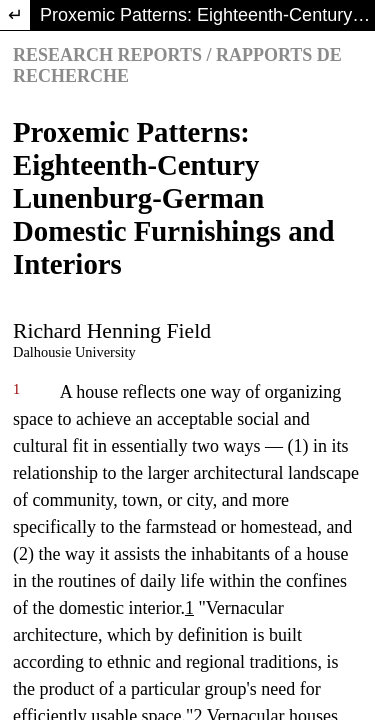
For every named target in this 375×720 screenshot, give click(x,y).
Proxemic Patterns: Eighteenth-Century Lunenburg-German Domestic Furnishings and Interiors (207, 15)
